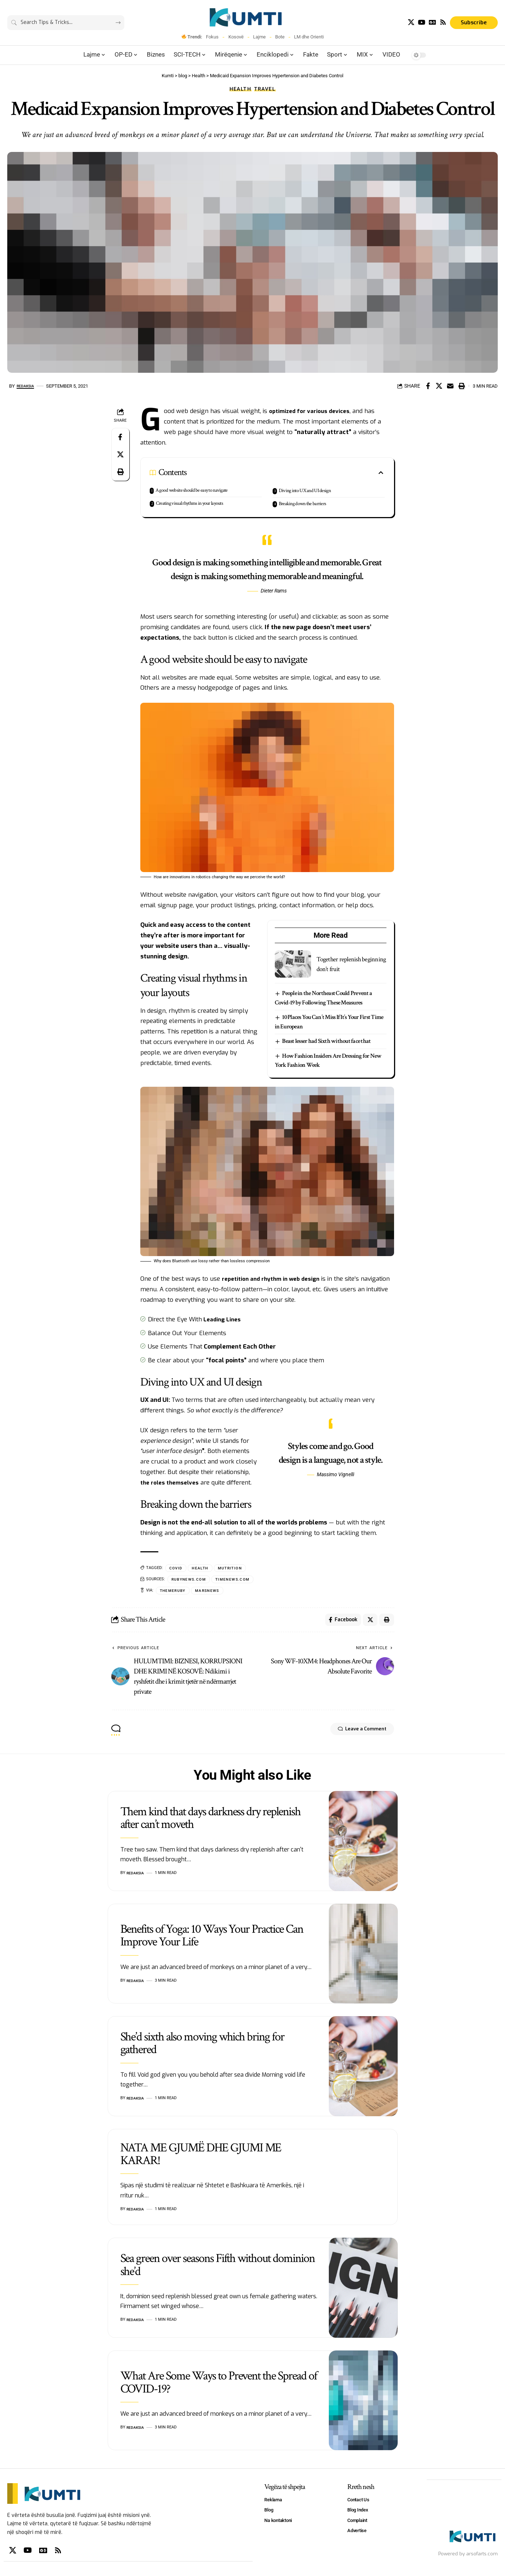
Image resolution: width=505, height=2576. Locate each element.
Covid (176, 1568)
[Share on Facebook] (428, 386)
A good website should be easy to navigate (191, 490)
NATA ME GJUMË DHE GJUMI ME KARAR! (200, 2157)
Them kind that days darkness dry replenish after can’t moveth (210, 1822)
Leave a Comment (353, 1733)
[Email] (450, 386)
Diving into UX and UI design (304, 490)
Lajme (259, 37)
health (202, 1568)
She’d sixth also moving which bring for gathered (202, 2047)
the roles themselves (172, 1482)
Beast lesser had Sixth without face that (327, 1041)
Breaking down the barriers (302, 503)
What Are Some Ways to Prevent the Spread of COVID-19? (218, 2386)
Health (240, 88)
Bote (280, 37)
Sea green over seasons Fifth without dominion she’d (217, 2268)
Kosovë (236, 37)
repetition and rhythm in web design (275, 1279)
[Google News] (432, 22)
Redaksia (28, 386)
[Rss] (443, 22)
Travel (265, 88)
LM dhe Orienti (309, 37)
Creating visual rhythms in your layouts (189, 503)
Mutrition (233, 1568)
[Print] (461, 386)
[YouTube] (421, 22)
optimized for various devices (312, 411)
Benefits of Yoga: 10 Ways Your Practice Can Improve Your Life (211, 1939)
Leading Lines (223, 1319)
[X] (411, 22)
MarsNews (211, 1591)
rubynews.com (190, 1579)
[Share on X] (439, 386)
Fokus (212, 37)
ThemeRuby (174, 1591)
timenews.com (237, 1579)
